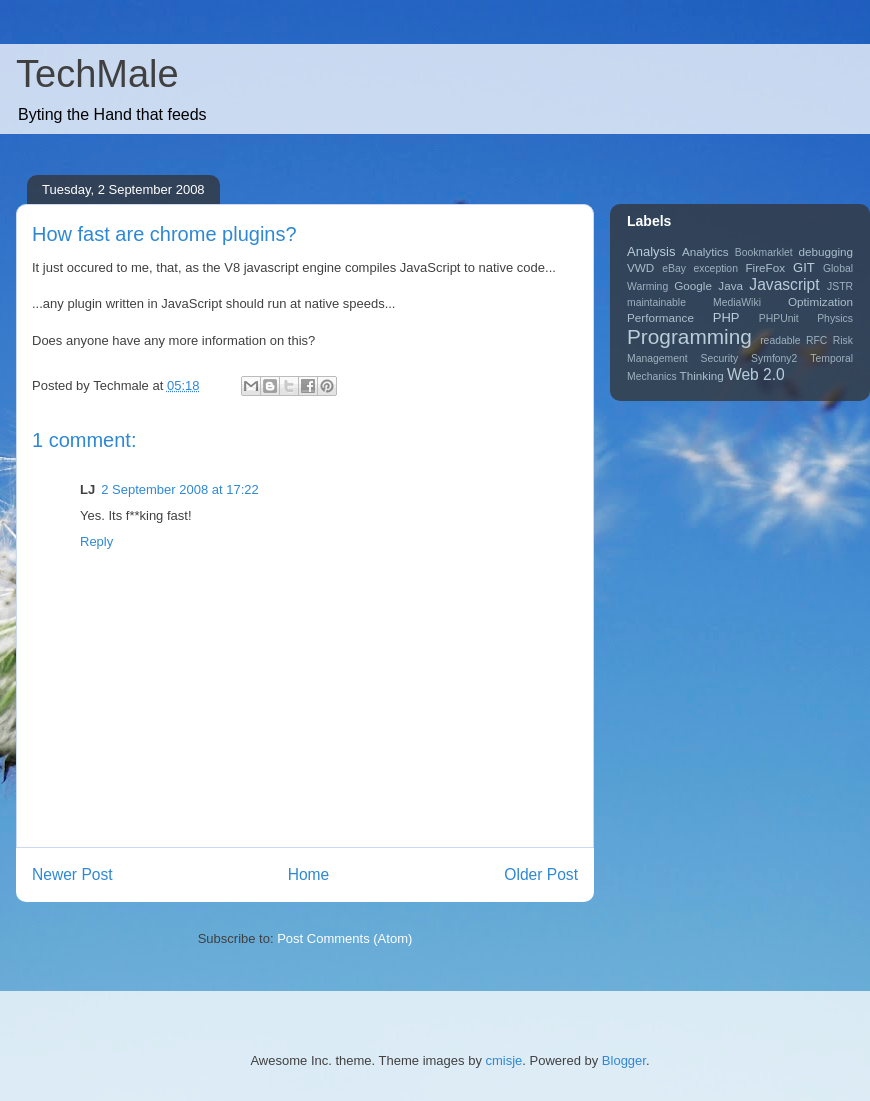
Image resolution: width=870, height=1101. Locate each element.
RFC (816, 340)
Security (720, 358)
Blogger (624, 1060)
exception (715, 268)
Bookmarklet (764, 252)
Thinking (702, 375)
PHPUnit (779, 318)
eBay (674, 268)
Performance (660, 317)
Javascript (784, 284)
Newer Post (72, 874)
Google (693, 285)
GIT (804, 267)
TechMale (97, 74)
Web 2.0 (756, 374)
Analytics (705, 251)
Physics (835, 318)
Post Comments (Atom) (344, 938)
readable (780, 340)
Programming (689, 336)
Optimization (820, 301)
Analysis (651, 251)
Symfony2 (774, 358)
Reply (96, 541)
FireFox (765, 267)
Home (309, 874)
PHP (726, 317)
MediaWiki (737, 302)
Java (730, 285)
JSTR (840, 286)
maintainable (656, 302)
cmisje (504, 1060)
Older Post (541, 874)
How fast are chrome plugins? (164, 234)
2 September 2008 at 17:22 (180, 489)
